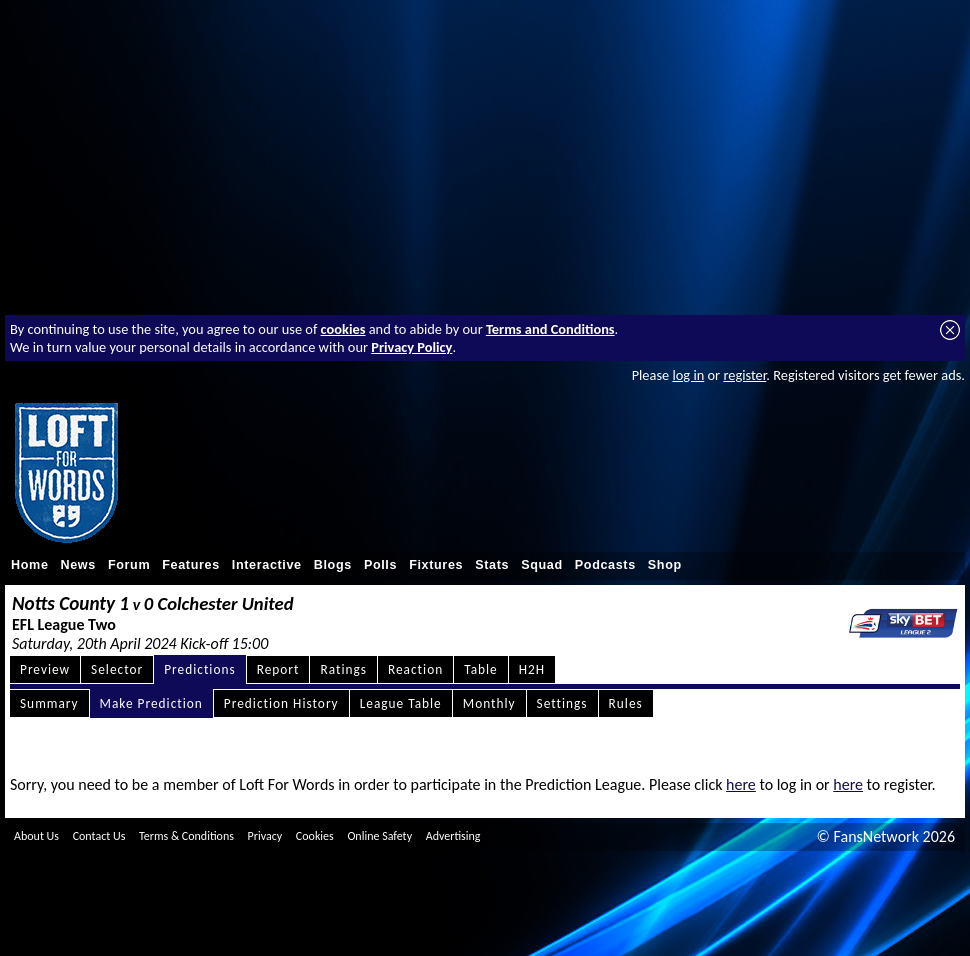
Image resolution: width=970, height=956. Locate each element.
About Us (36, 836)
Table (481, 669)
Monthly (489, 703)
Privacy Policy (411, 347)
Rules (626, 703)
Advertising (453, 836)
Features (191, 565)
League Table (401, 703)
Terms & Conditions (186, 836)
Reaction (415, 669)
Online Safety (379, 836)
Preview (45, 669)
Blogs (333, 565)
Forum (129, 565)
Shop (665, 565)
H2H (532, 669)
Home (30, 565)
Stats (492, 565)
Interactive (267, 565)
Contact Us (99, 836)
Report (278, 669)
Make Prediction (151, 703)
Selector (117, 669)
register (744, 375)
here (741, 784)
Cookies (315, 836)
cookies (343, 329)
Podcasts (605, 565)
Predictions (199, 669)
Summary (49, 703)
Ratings (343, 669)
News (78, 565)
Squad (542, 565)
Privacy (265, 836)
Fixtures (436, 565)
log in (688, 375)
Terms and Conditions (550, 329)
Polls (380, 565)
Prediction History (281, 703)
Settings (562, 703)
